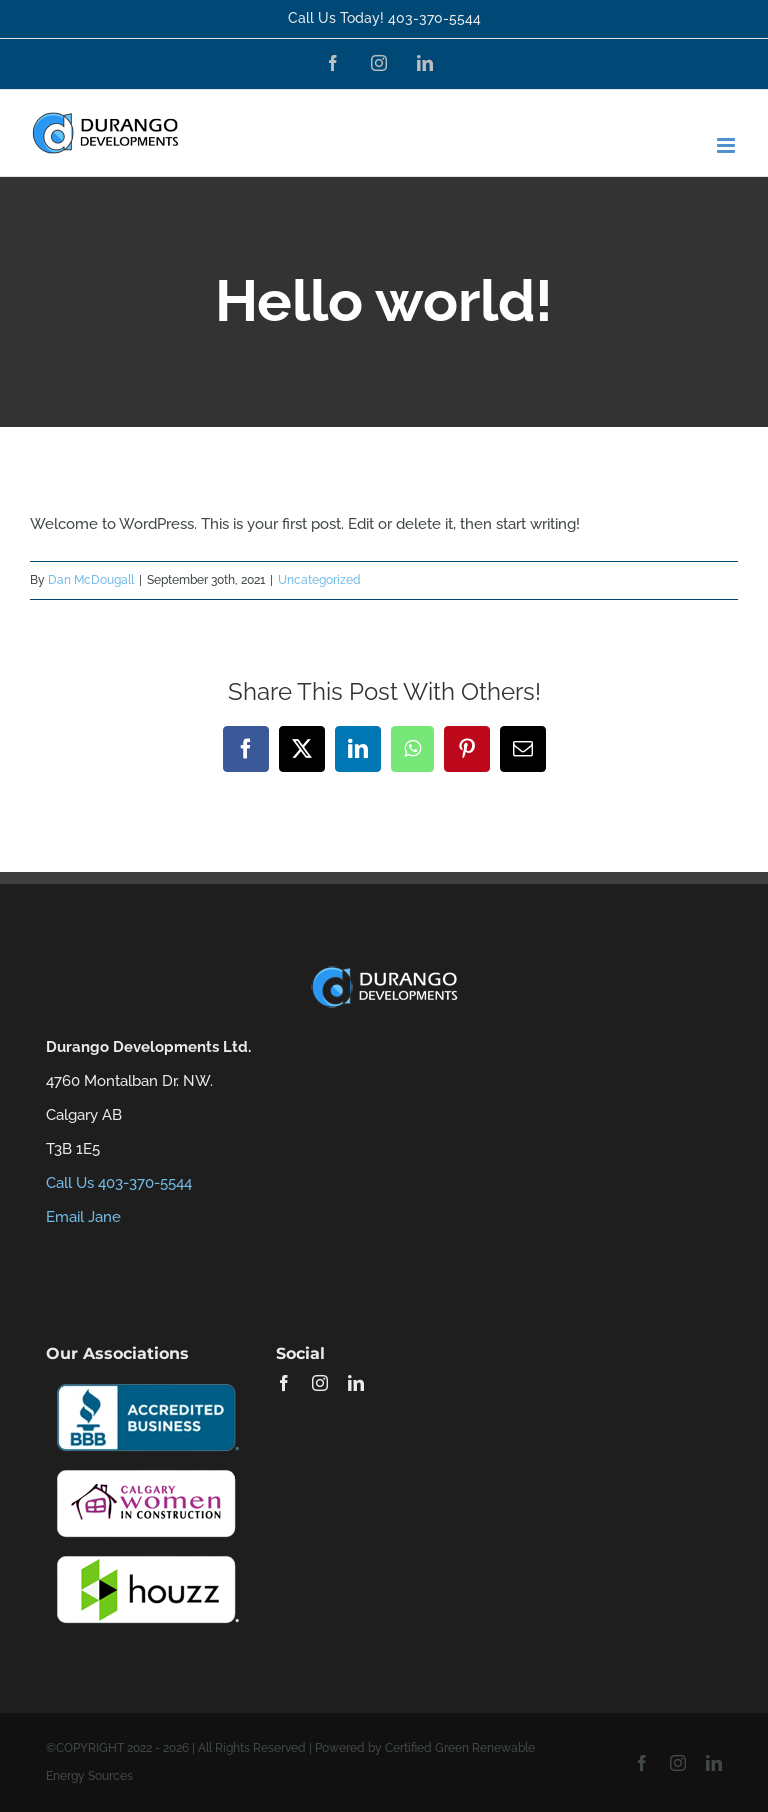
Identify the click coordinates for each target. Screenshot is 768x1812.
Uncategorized (319, 580)
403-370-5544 (434, 18)
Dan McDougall (91, 580)
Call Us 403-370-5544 (119, 1183)
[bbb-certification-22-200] (146, 1382)
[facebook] (284, 1383)
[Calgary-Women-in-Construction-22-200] (146, 1468)
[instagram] (320, 1383)
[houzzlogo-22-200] (146, 1554)
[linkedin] (356, 1383)
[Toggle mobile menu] (727, 145)
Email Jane (83, 1217)
